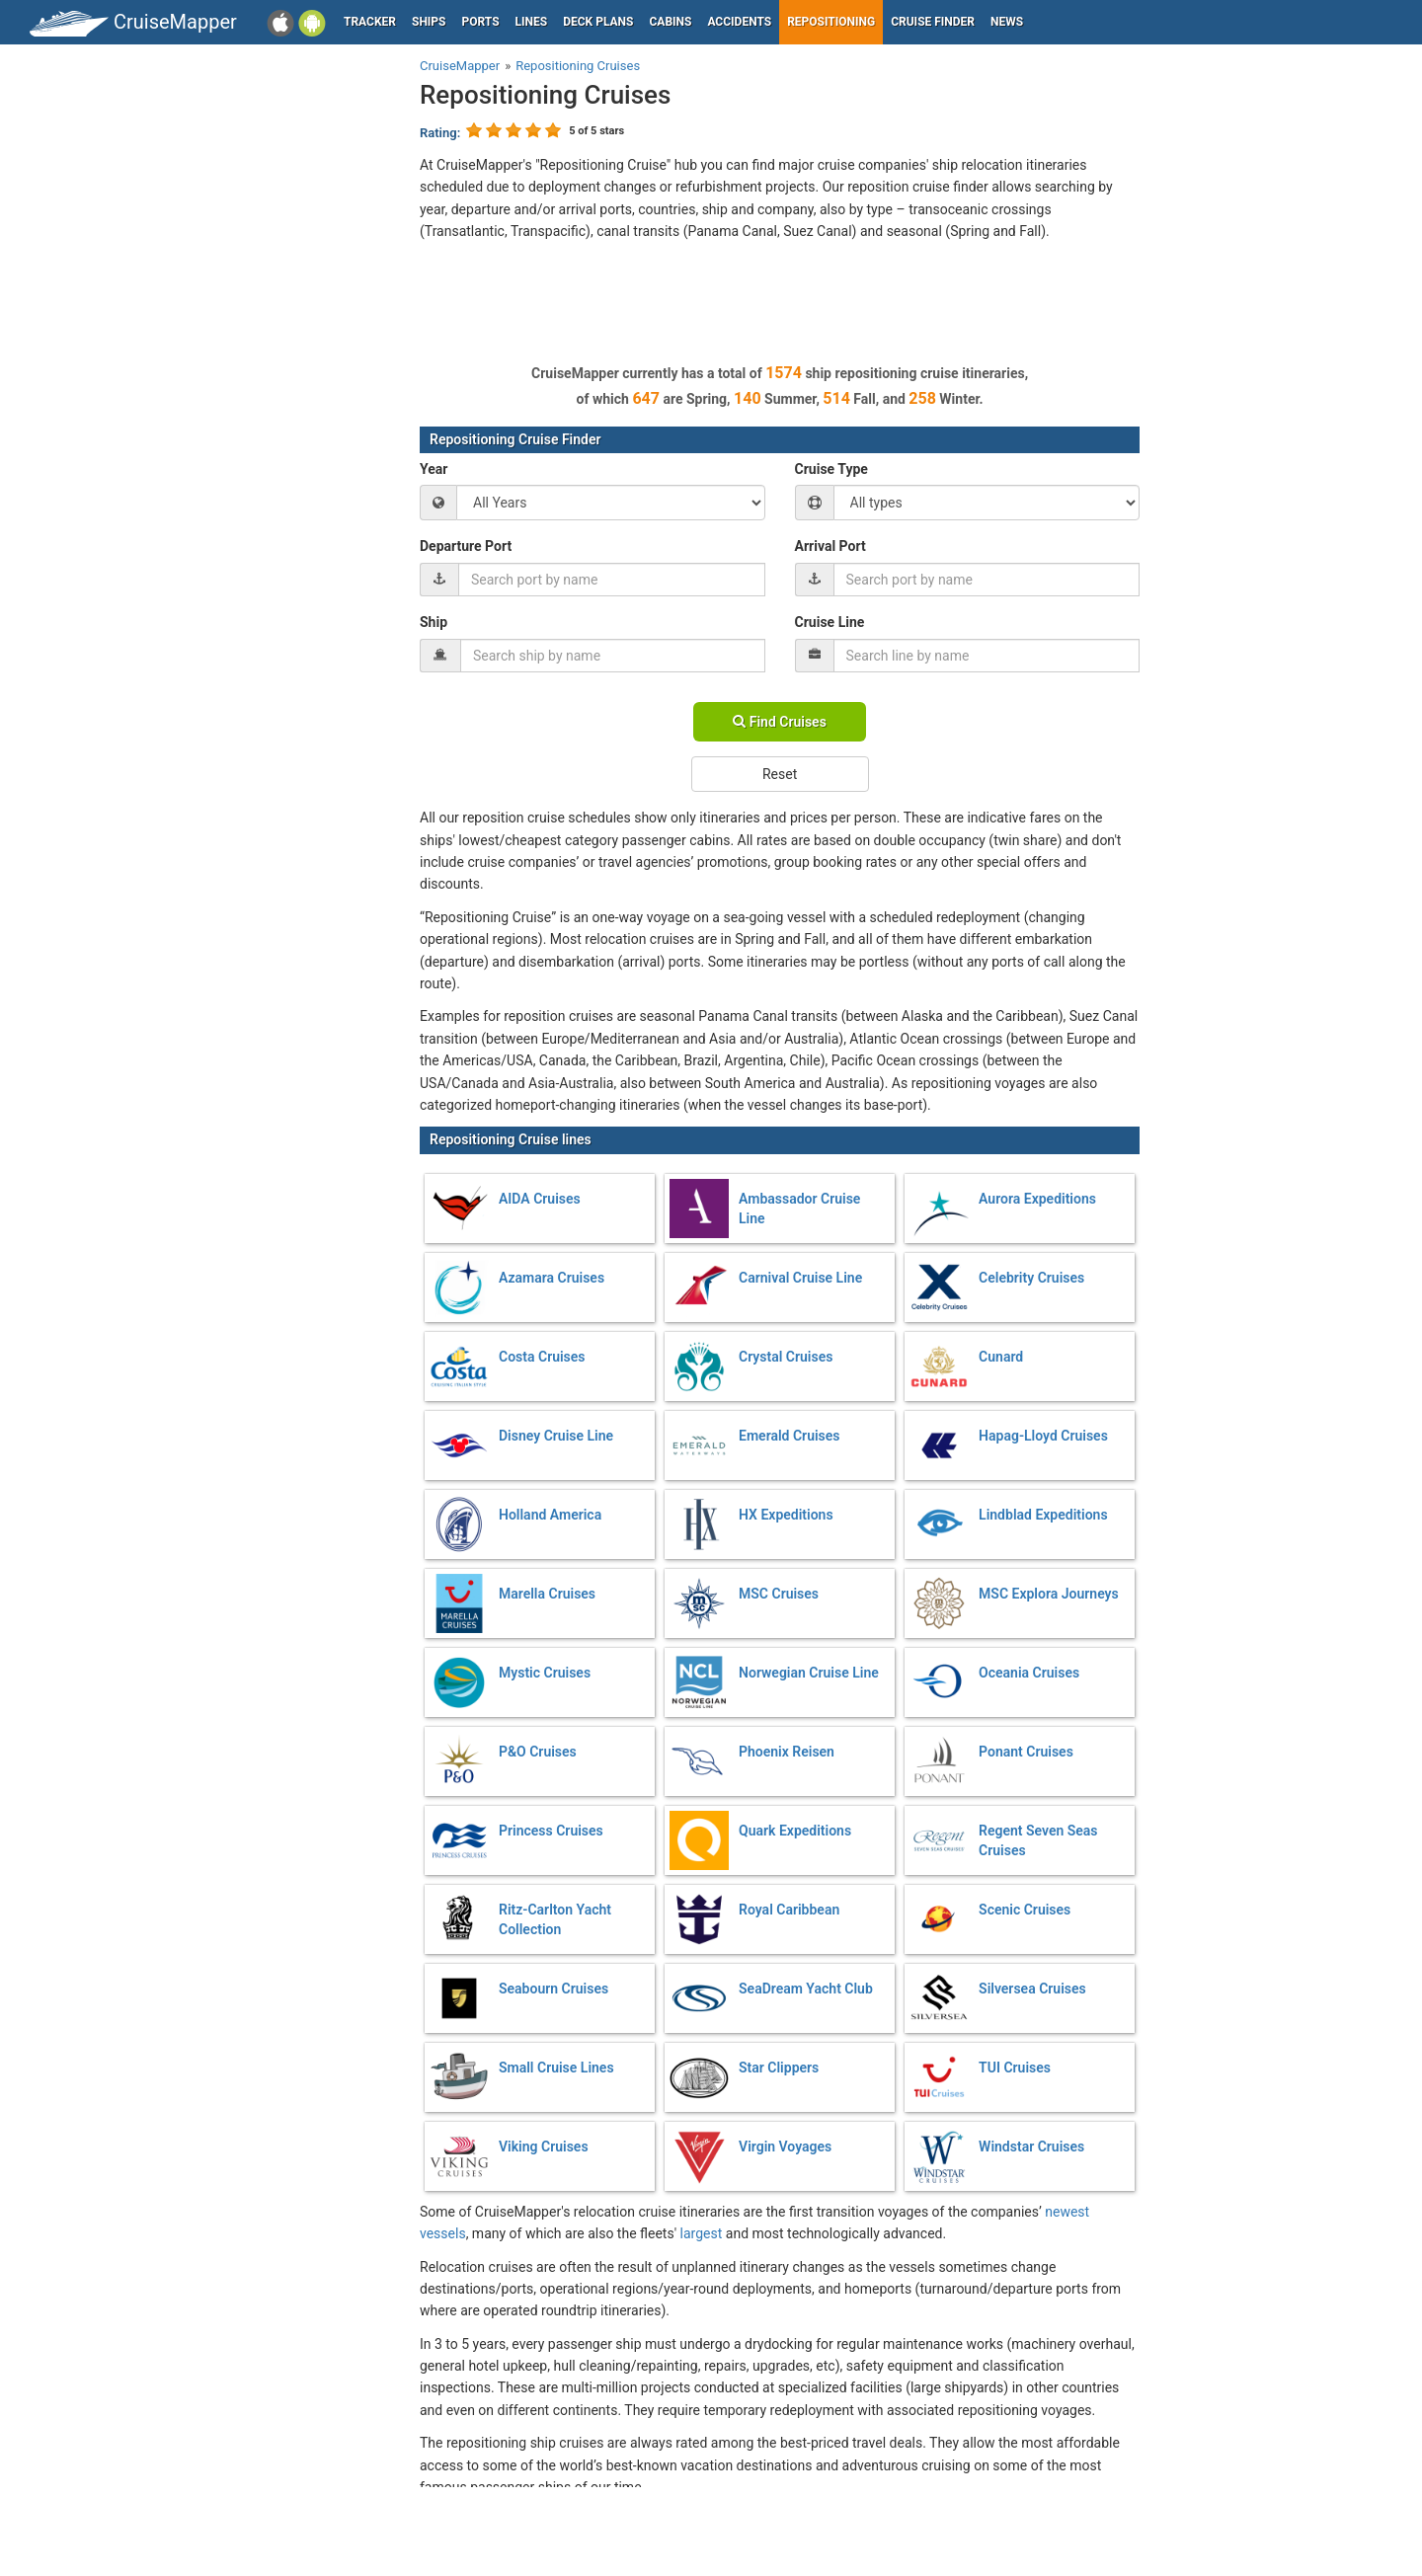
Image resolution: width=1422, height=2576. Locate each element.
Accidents (739, 22)
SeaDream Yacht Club (806, 1988)
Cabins (670, 22)
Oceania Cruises (1029, 1672)
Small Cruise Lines (556, 2067)
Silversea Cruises (1032, 1988)
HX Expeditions (786, 1514)
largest (701, 2233)
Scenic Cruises (1024, 1909)
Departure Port (466, 546)
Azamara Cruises (551, 1278)
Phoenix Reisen (786, 1751)
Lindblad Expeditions (1043, 1514)
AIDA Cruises (540, 1199)
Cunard (1001, 1357)
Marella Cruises (547, 1593)
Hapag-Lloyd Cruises (1043, 1436)
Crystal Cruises (785, 1357)
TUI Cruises (1015, 2067)
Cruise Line (830, 622)
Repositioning (831, 22)
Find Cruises (780, 722)
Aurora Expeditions (1037, 1199)
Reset (779, 774)
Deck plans (598, 22)
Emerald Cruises (789, 1436)
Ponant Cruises (1026, 1751)
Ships (429, 22)
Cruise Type (831, 469)
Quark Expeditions (795, 1830)
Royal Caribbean (789, 1909)
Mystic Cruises (545, 1672)
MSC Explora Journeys (1049, 1593)
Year (433, 469)
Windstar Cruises (1031, 2146)
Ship (433, 622)
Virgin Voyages (785, 2146)
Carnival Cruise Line (800, 1278)
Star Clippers (779, 2067)
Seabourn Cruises (553, 1988)
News (1006, 22)
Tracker (370, 22)
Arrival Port (830, 546)
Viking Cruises (544, 2146)
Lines (531, 22)
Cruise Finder (933, 22)
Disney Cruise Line (556, 1436)
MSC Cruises (779, 1593)
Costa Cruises (542, 1357)
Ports (481, 22)
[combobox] (611, 579)
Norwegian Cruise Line (809, 1672)
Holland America (550, 1514)
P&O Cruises (538, 1751)
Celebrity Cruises (1031, 1278)
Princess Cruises (551, 1830)
